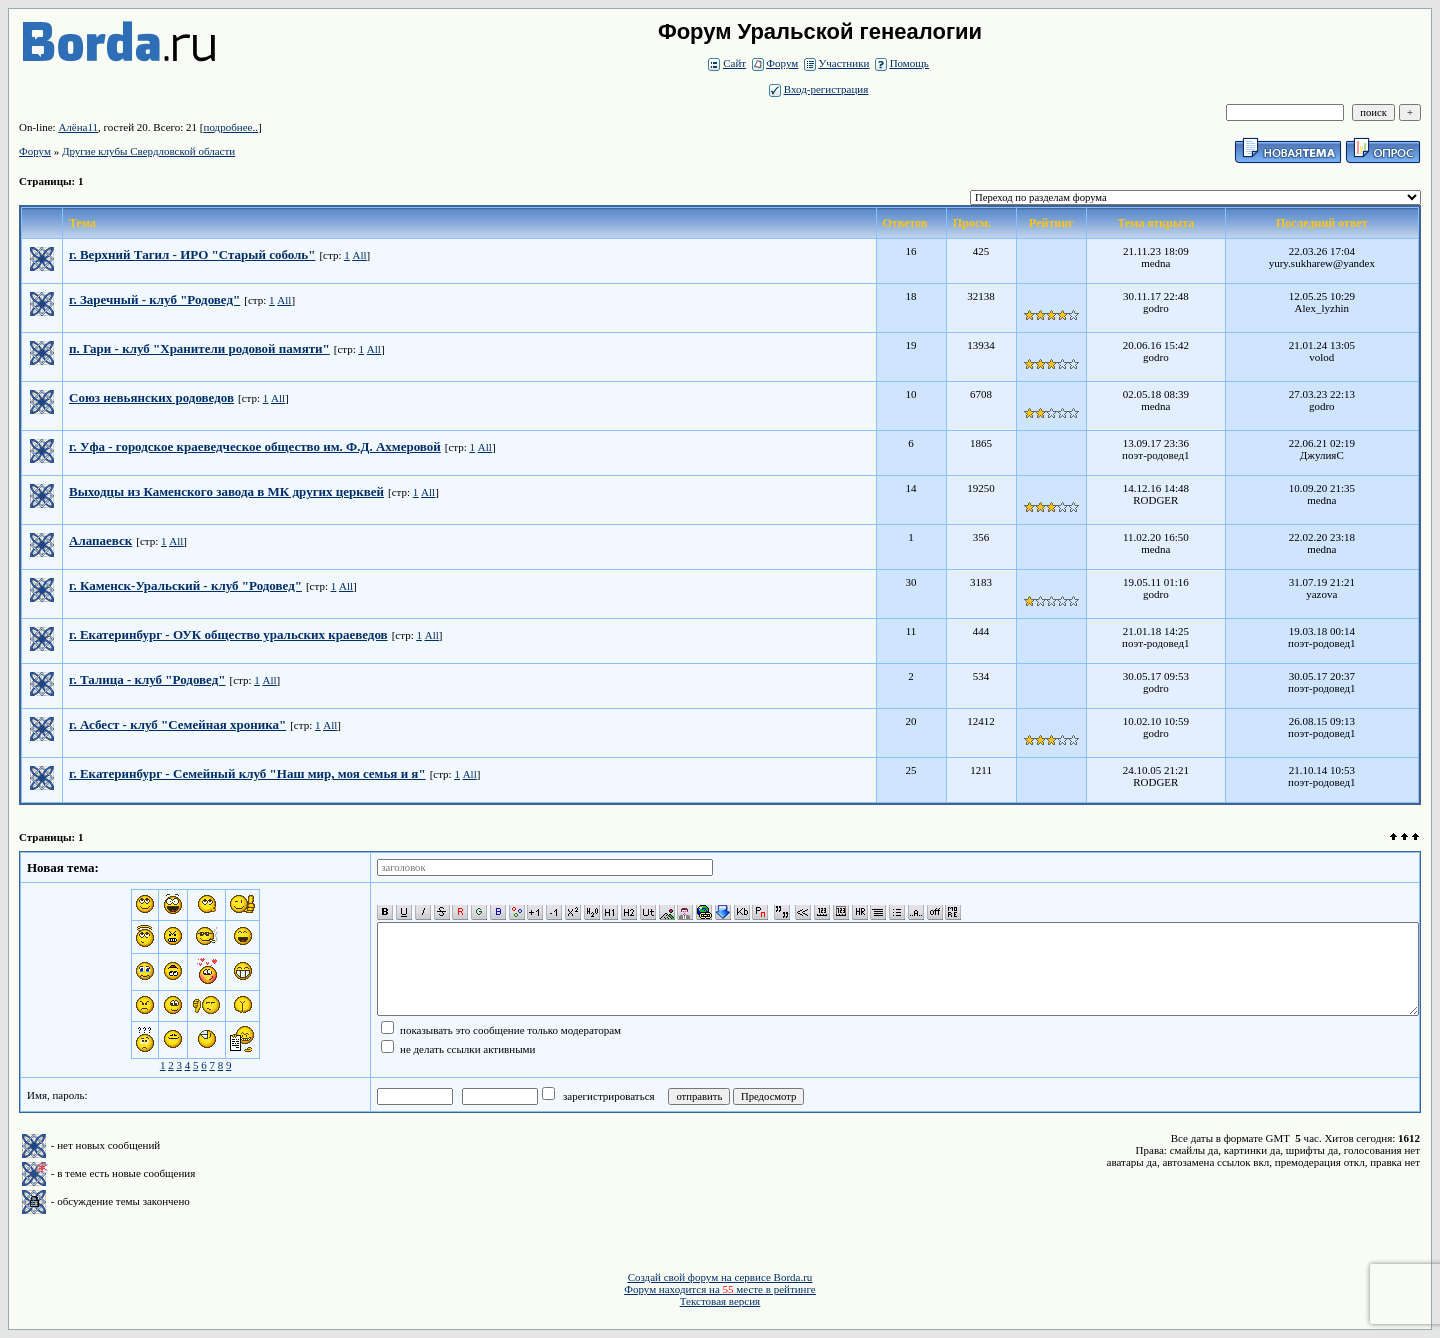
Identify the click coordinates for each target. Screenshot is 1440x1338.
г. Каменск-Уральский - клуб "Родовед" (185, 585)
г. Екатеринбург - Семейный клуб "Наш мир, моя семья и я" (247, 773)
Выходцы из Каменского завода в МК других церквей (226, 491)
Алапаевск (100, 540)
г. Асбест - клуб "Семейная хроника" (177, 724)
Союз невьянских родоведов (151, 397)
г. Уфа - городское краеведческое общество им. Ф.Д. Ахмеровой (255, 446)
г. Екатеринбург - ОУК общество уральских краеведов (228, 634)
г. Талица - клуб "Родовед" (147, 679)
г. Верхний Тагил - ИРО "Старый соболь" (192, 254)
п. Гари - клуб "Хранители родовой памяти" (199, 348)
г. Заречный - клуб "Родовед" (154, 299)
